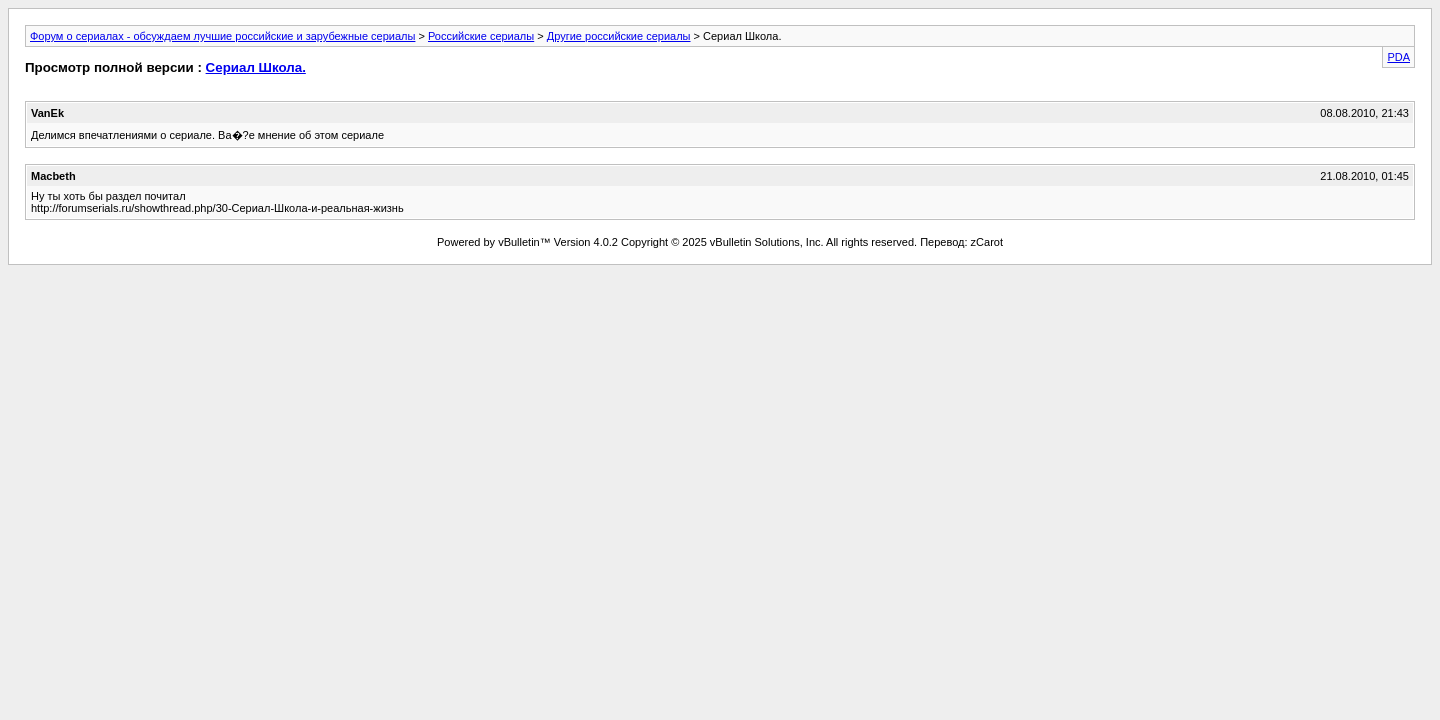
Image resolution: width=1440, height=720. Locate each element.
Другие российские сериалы (619, 36)
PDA (1398, 57)
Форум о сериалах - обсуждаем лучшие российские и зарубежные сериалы (222, 36)
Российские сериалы (481, 36)
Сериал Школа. (256, 67)
